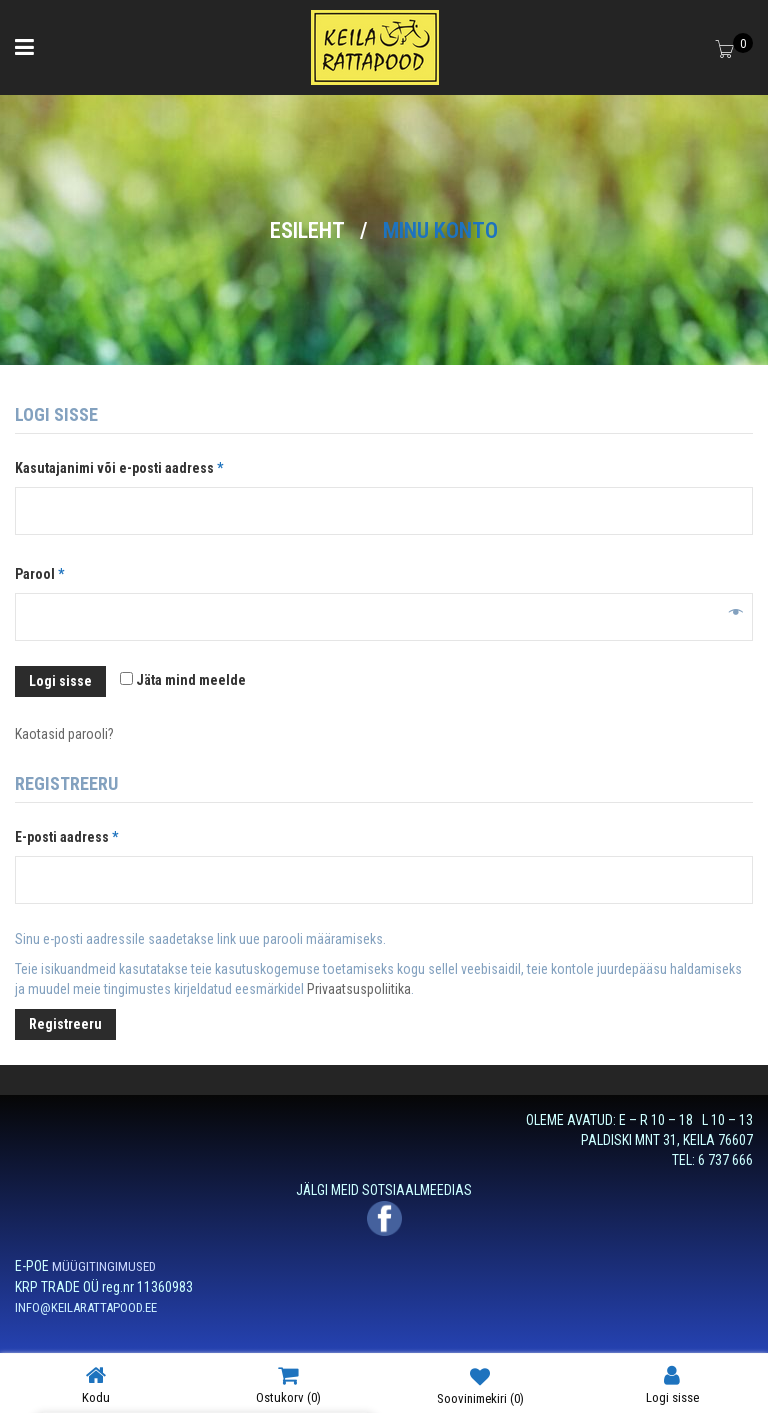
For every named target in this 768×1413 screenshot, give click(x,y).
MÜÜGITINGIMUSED (104, 1266)
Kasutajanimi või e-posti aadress (141, 465)
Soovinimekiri (480, 1385)
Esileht (307, 230)
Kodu (96, 1384)
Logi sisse (60, 681)
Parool (61, 571)
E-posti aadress (88, 834)
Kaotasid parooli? (64, 734)
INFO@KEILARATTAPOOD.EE (86, 1307)
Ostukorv (288, 1384)
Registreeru (65, 1024)
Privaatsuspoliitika (359, 989)
